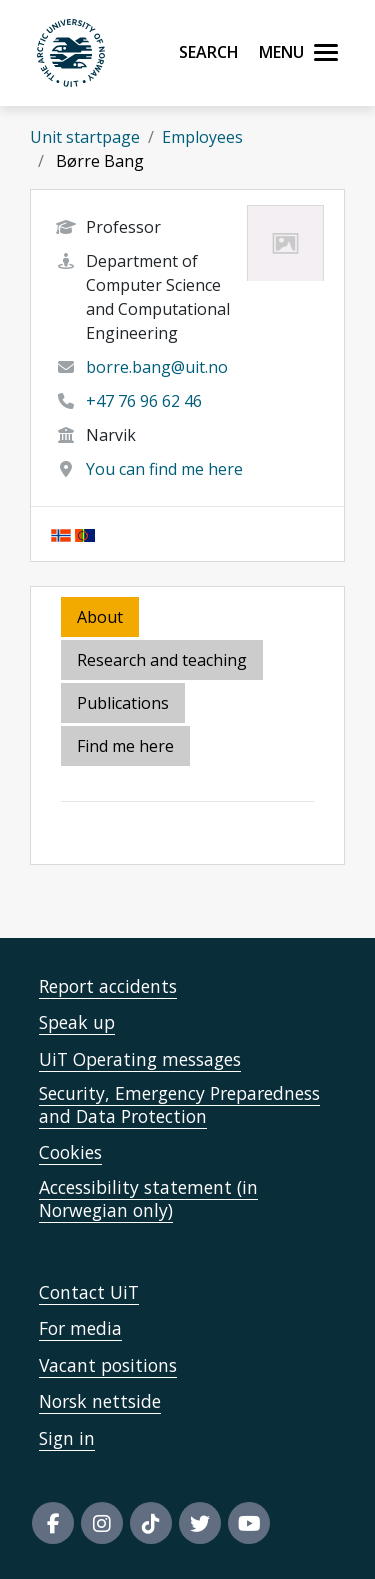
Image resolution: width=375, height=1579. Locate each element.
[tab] (124, 704)
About (100, 617)
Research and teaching (162, 660)
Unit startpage (85, 137)
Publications (123, 703)
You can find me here (164, 469)
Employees (202, 137)
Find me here (125, 746)
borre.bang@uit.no (157, 367)
